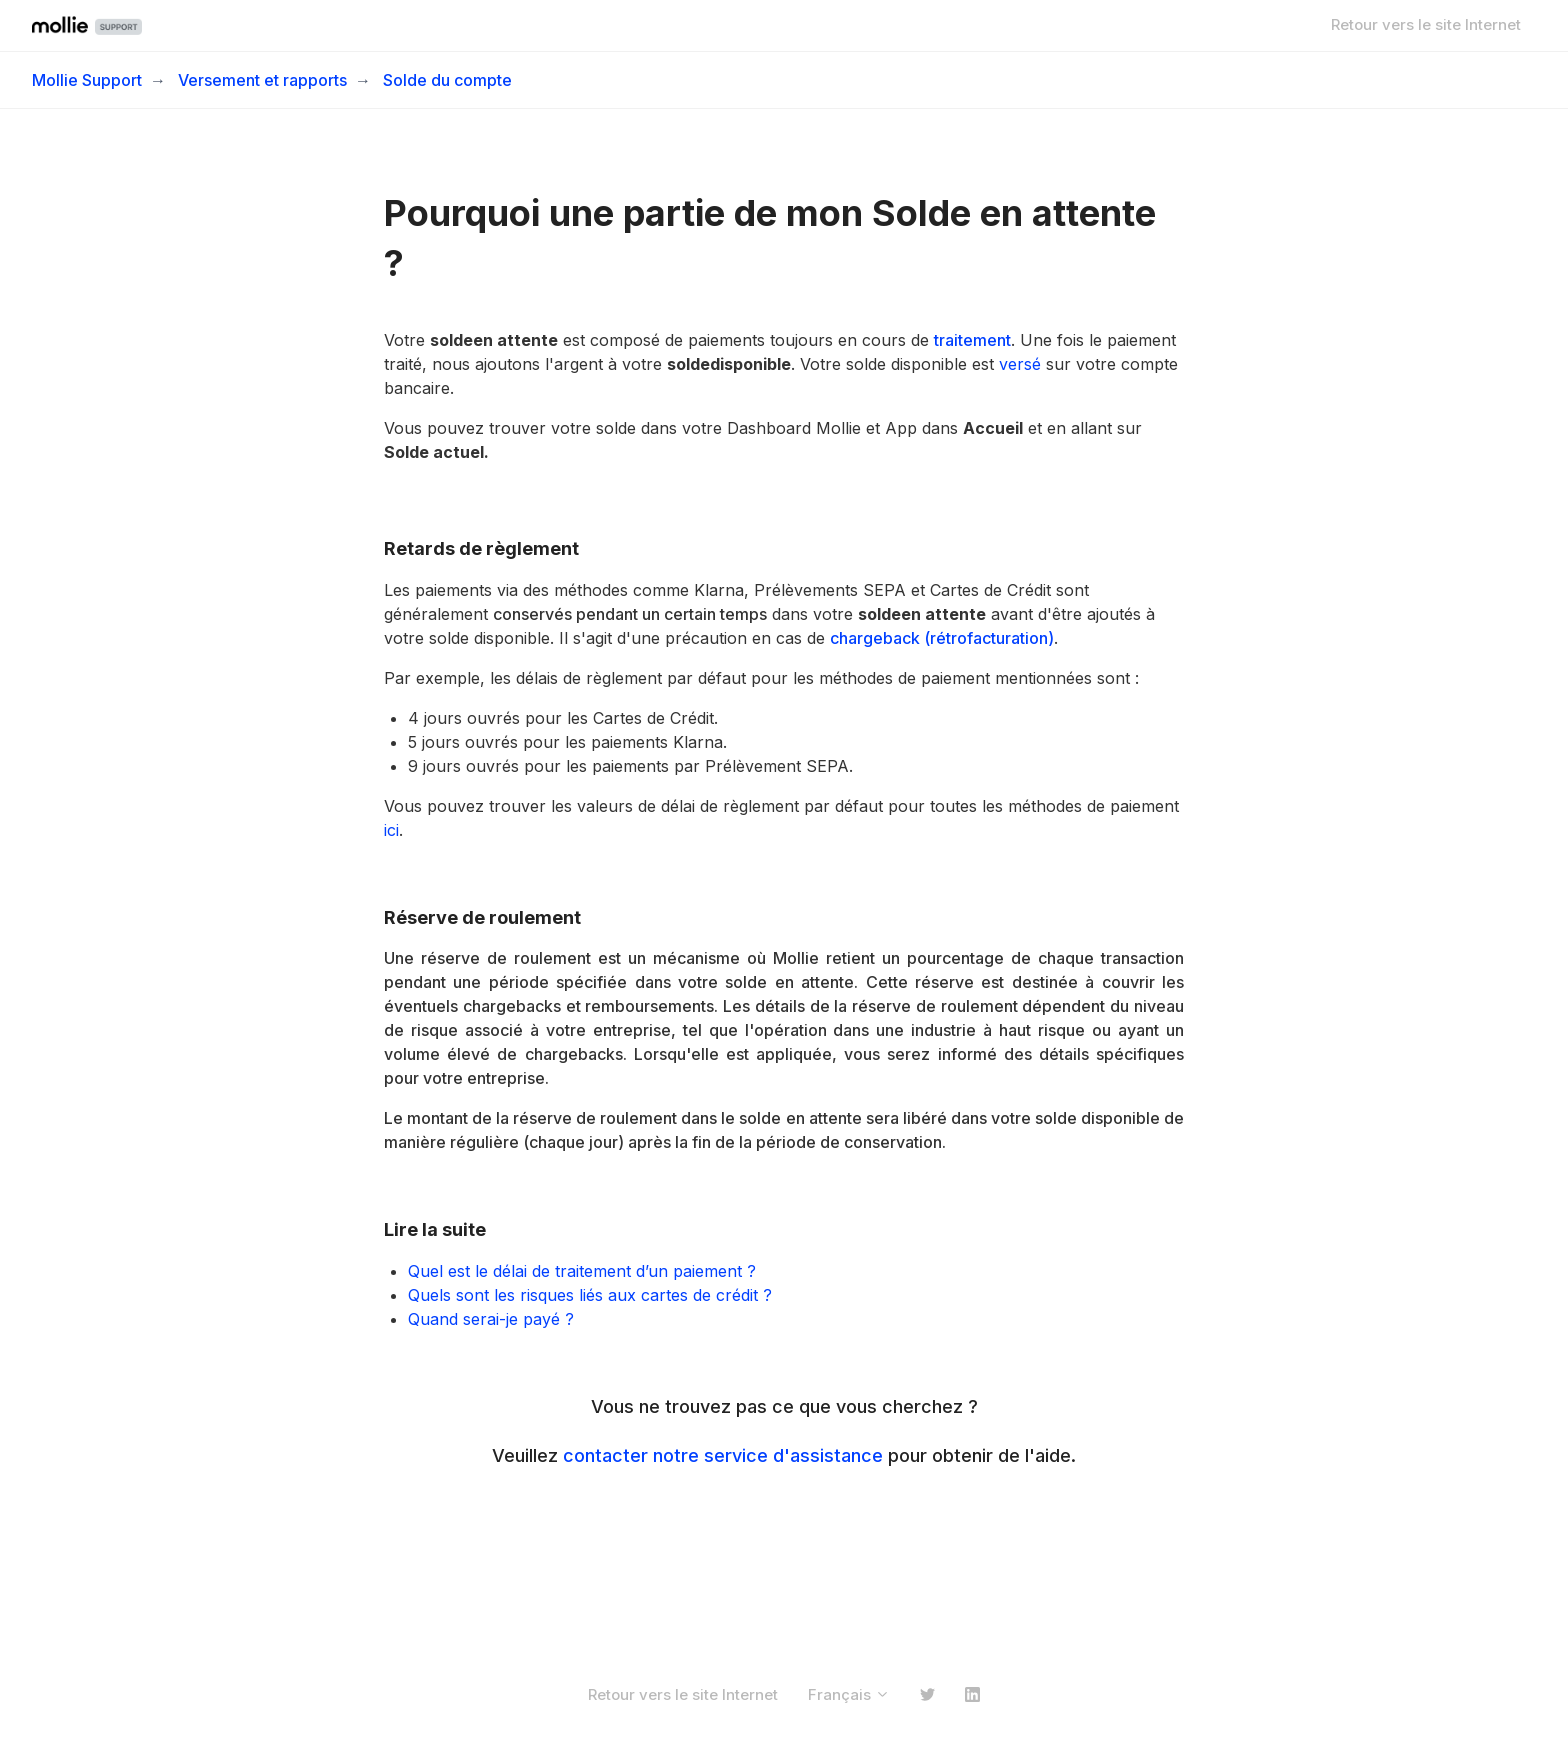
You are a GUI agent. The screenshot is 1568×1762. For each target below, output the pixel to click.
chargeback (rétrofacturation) (942, 638)
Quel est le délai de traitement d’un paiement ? (582, 1271)
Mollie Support (87, 80)
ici (391, 830)
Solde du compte (447, 80)
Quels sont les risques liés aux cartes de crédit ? (592, 1295)
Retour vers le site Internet (1426, 24)
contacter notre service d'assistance (723, 1455)
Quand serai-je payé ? (491, 1319)
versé (1020, 364)
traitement (972, 340)
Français (849, 1694)
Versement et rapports (262, 80)
